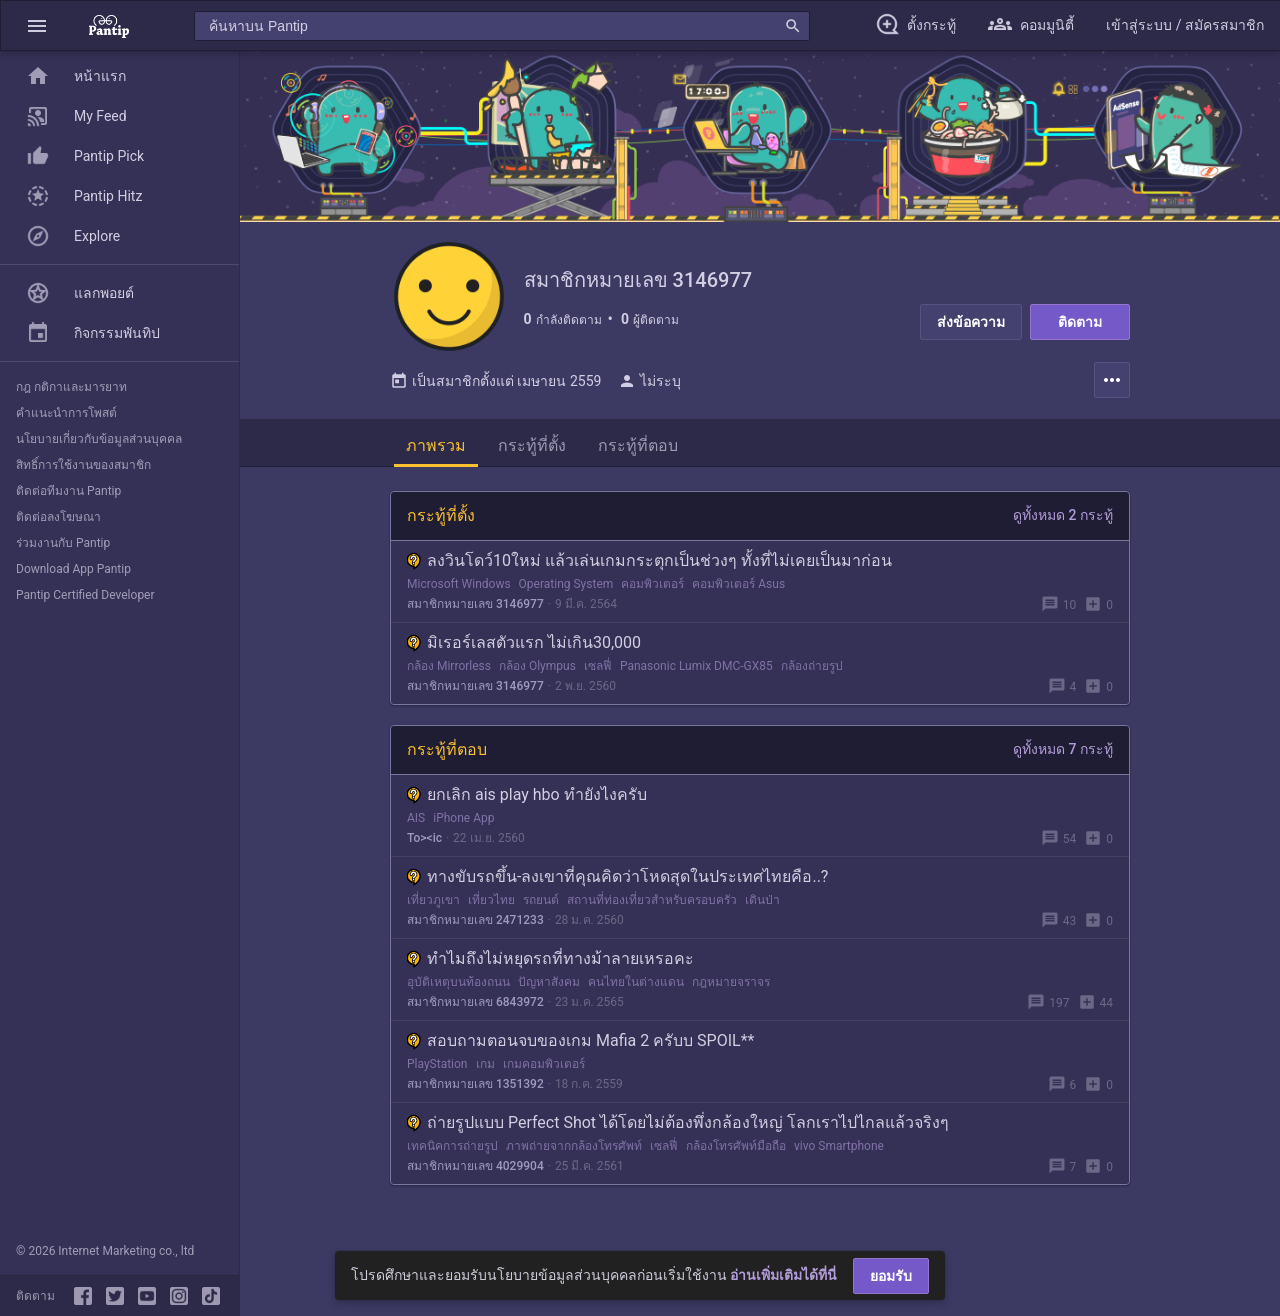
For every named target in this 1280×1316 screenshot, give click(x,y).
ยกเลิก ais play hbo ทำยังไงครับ (527, 805)
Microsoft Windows (459, 595)
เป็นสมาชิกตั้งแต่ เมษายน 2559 (495, 392)
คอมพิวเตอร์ (652, 595)
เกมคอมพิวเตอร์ (544, 1075)
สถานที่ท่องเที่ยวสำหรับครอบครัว (652, 911)
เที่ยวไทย (491, 911)
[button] (37, 25)
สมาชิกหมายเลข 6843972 (475, 1013)
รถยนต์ (541, 911)
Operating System (566, 595)
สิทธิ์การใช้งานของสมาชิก (83, 465)
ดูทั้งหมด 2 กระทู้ (1063, 526)
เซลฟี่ (598, 677)
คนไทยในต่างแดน (636, 993)
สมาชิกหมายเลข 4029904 (475, 1177)
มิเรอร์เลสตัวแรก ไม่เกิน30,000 (524, 653)
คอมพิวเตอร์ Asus (738, 595)
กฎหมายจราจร (731, 993)
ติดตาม (1080, 322)
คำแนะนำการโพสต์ (66, 413)
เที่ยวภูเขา (433, 911)
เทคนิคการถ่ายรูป (452, 1157)
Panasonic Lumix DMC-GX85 (696, 677)
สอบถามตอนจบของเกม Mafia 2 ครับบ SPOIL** (580, 1051)
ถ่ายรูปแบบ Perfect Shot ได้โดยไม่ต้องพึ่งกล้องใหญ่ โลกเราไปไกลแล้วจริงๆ (678, 1133)
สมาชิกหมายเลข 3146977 (475, 615)
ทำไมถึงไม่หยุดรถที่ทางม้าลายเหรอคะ (550, 969)
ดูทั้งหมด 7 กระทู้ (1063, 760)
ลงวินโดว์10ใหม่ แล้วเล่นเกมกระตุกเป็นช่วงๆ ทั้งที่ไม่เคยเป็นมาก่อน (649, 571)
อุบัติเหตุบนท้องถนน (458, 993)
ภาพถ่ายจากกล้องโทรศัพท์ (574, 1157)
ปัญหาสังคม (549, 993)
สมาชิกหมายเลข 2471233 (475, 931)
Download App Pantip (73, 569)
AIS (416, 829)
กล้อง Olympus (537, 677)
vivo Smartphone (839, 1157)
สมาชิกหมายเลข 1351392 (475, 1095)
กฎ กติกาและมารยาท (71, 387)
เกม (485, 1075)
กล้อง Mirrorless (449, 677)
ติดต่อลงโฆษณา (58, 517)
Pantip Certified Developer (85, 595)
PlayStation (437, 1075)
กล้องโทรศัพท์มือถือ (736, 1157)
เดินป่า (762, 911)
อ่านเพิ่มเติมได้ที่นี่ (783, 1275)
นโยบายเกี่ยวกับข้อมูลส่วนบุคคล (99, 439)
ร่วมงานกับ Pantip (63, 543)
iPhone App (463, 829)
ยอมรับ (891, 1276)
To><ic (424, 849)
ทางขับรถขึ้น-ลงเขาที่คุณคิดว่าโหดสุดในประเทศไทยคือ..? (617, 887)
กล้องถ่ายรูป (812, 677)
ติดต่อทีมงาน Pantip (68, 491)
